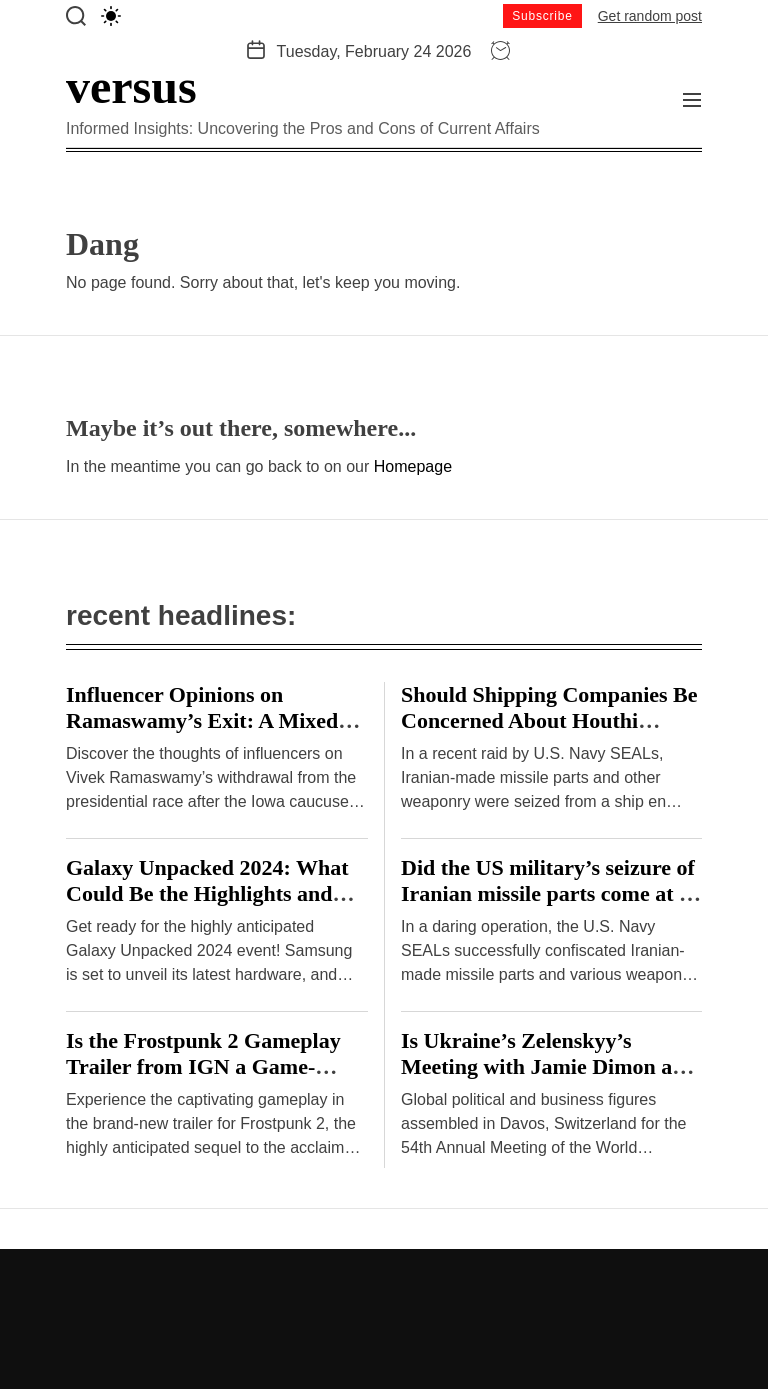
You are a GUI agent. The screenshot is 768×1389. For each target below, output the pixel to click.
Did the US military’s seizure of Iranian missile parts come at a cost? (548, 893)
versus (131, 87)
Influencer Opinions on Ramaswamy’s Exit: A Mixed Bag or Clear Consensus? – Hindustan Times (202, 733)
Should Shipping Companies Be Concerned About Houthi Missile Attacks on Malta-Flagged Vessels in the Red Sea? (549, 733)
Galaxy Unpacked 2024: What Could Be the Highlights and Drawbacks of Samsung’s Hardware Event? (207, 906)
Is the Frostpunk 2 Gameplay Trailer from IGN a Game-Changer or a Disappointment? (211, 1066)
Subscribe (542, 16)
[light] (111, 16)
